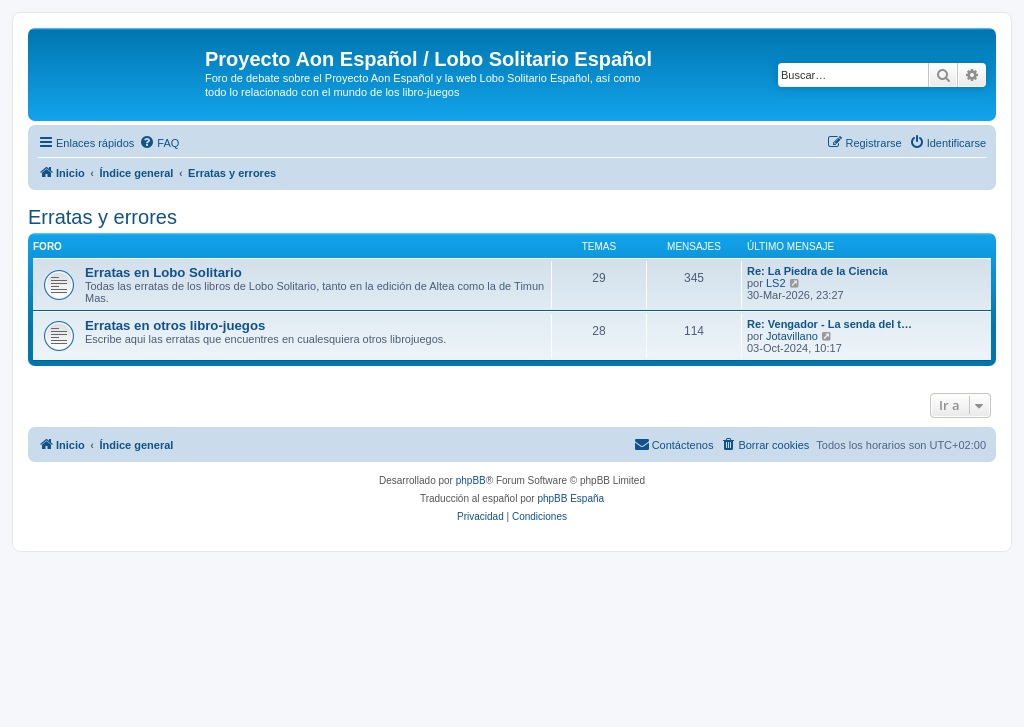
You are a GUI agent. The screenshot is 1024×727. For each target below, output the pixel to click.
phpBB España (570, 498)
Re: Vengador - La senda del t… (829, 324)
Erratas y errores (102, 217)
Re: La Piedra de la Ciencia (817, 271)
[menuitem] (159, 143)
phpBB (471, 480)
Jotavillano (792, 336)
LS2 (776, 283)
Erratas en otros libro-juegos (175, 325)
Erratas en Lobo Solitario (163, 272)
